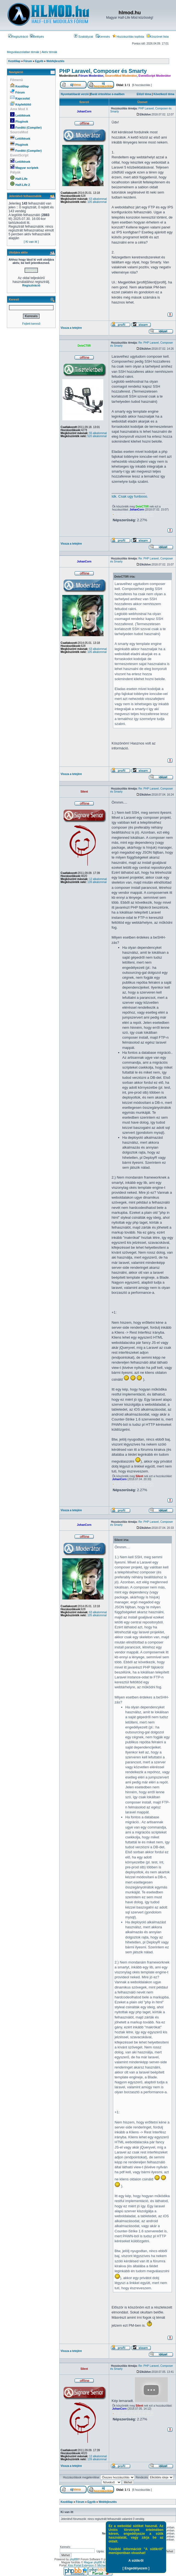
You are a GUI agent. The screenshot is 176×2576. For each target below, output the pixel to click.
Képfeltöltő (23, 104)
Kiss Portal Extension (81, 2565)
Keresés (103, 36)
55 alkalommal (98, 433)
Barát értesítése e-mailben (107, 94)
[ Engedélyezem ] (136, 2568)
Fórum (20, 92)
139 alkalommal (97, 882)
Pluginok (21, 121)
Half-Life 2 (22, 184)
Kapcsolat (22, 98)
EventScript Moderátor (154, 75)
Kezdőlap (22, 86)
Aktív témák (49, 52)
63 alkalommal (98, 198)
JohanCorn (84, 111)
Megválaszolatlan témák (23, 52)
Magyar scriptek (26, 167)
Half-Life (21, 178)
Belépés (37, 36)
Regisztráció (18, 36)
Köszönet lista (158, 36)
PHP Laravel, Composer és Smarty (103, 71)
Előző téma (144, 94)
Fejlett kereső (31, 323)
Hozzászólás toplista (128, 36)
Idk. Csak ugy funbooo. (130, 496)
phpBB (74, 2559)
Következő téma (164, 94)
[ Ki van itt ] (31, 241)
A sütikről (136, 2561)
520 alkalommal (97, 436)
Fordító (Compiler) (28, 127)
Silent (84, 791)
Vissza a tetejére (71, 327)
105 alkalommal (97, 201)
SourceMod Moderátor (121, 75)
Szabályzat (83, 36)
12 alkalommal (98, 879)
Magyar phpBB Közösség (99, 2562)
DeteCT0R (84, 345)
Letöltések (22, 115)
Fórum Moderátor (90, 75)
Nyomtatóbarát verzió (75, 94)
